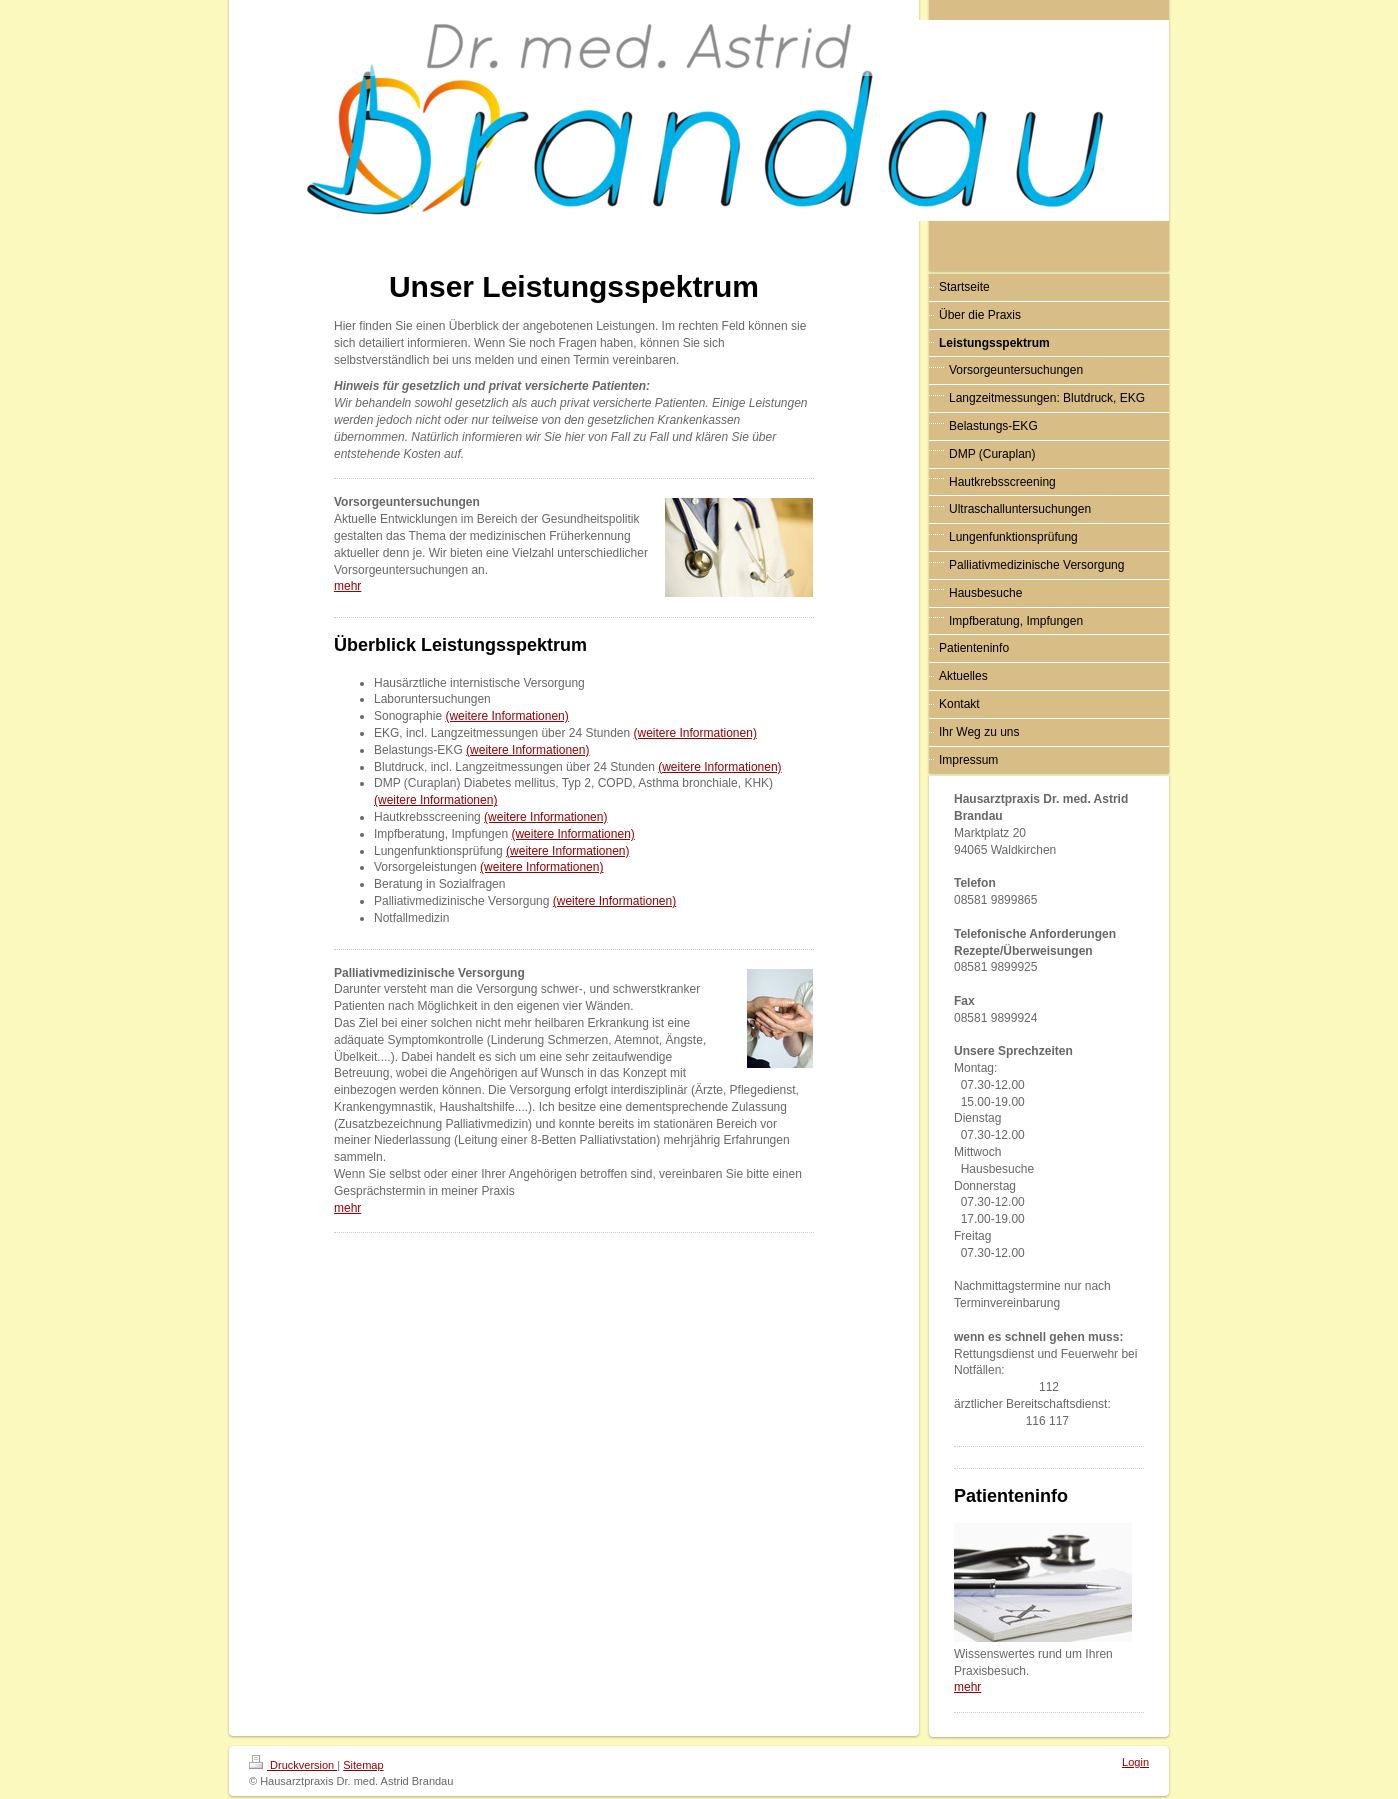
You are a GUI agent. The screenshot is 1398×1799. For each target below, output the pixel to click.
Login (1135, 1762)
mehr (347, 586)
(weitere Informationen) (506, 716)
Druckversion (293, 1765)
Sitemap (363, 1765)
